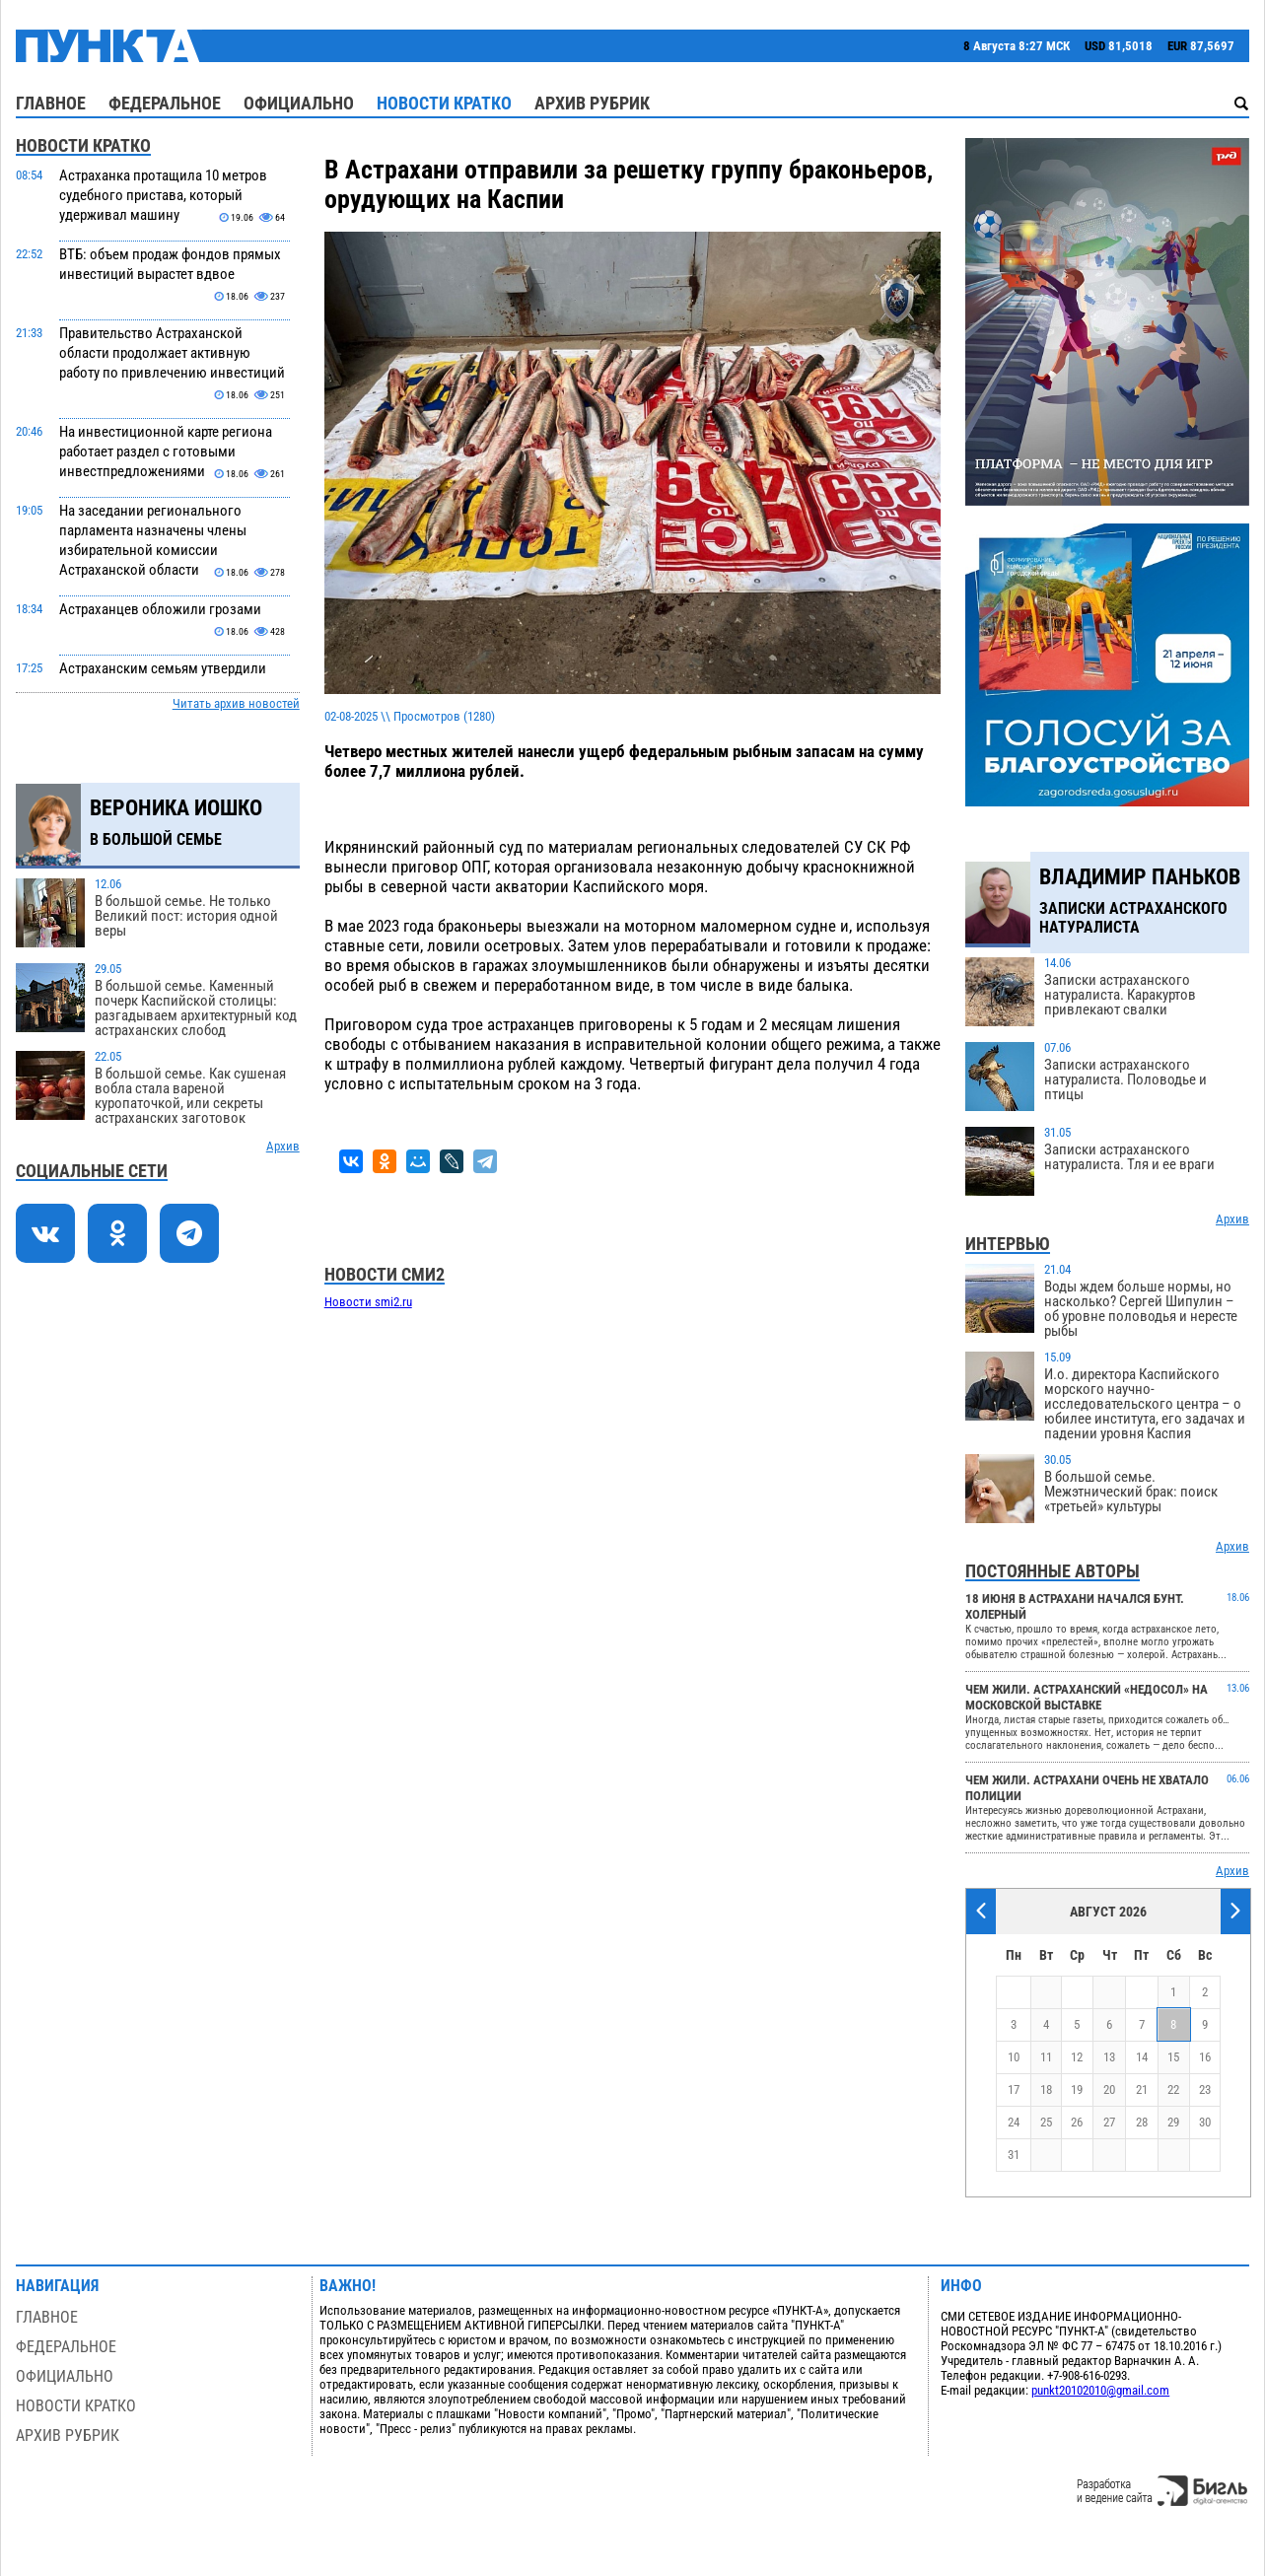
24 (1013, 2122)
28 (1142, 2122)
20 (1109, 2089)
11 (1046, 2057)
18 (1046, 2089)
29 (1173, 2122)
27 (1109, 2122)
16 (1205, 2057)
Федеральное (164, 103)
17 (1013, 2089)
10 (1013, 2057)
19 (1077, 2089)
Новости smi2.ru (368, 1301)
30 (1205, 2122)
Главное (51, 103)
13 (1109, 2057)
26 (1077, 2122)
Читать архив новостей (236, 703)
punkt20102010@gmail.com (1100, 2390)
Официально (299, 103)
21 (1142, 2089)
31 (1013, 2154)
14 (1142, 2057)
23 (1205, 2089)
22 (1173, 2089)
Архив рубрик (592, 103)
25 (1046, 2122)
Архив (283, 1146)
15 (1173, 2057)
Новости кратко (444, 103)
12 (1077, 2057)
